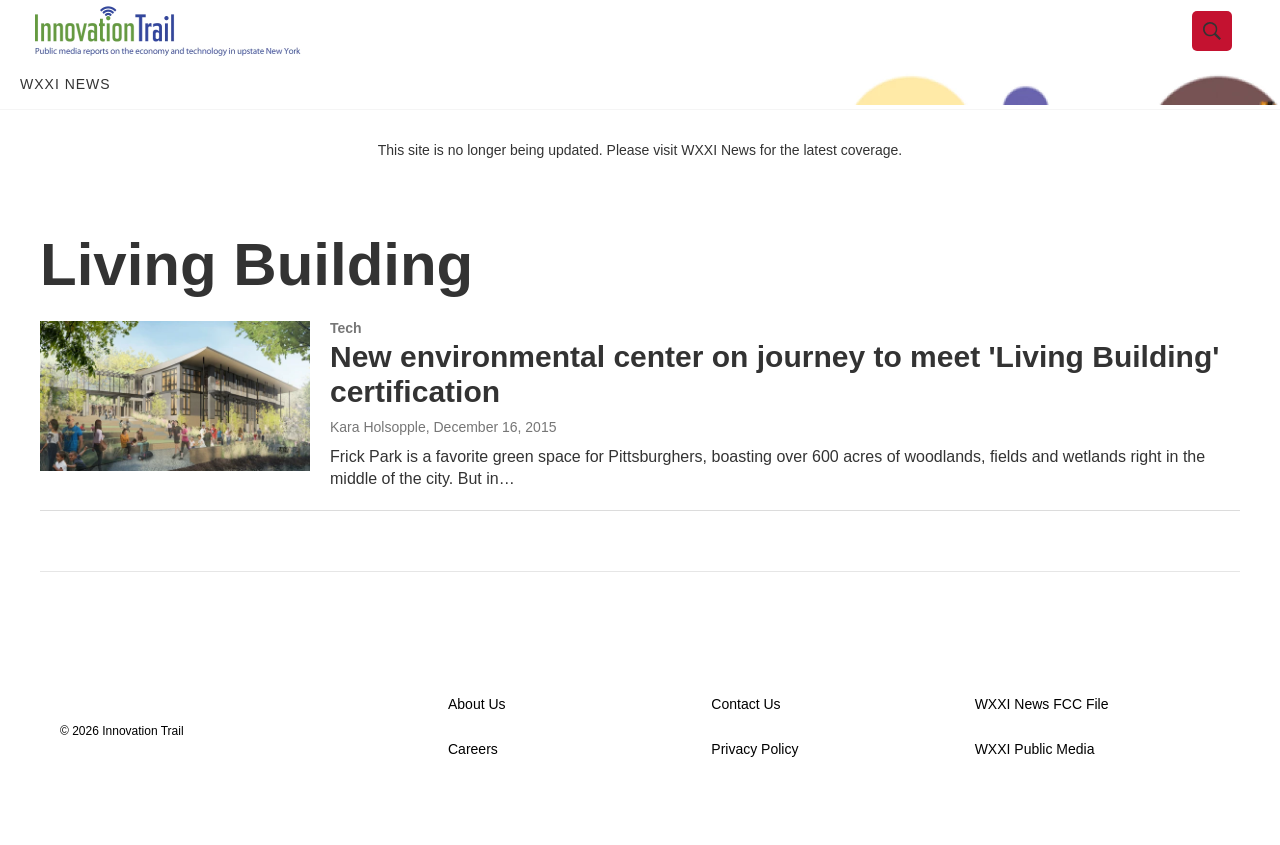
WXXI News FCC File (1042, 747)
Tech (346, 371)
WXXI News (65, 128)
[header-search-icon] (1227, 53)
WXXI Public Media (1035, 792)
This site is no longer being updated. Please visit (530, 193)
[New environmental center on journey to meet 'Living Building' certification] (175, 439)
